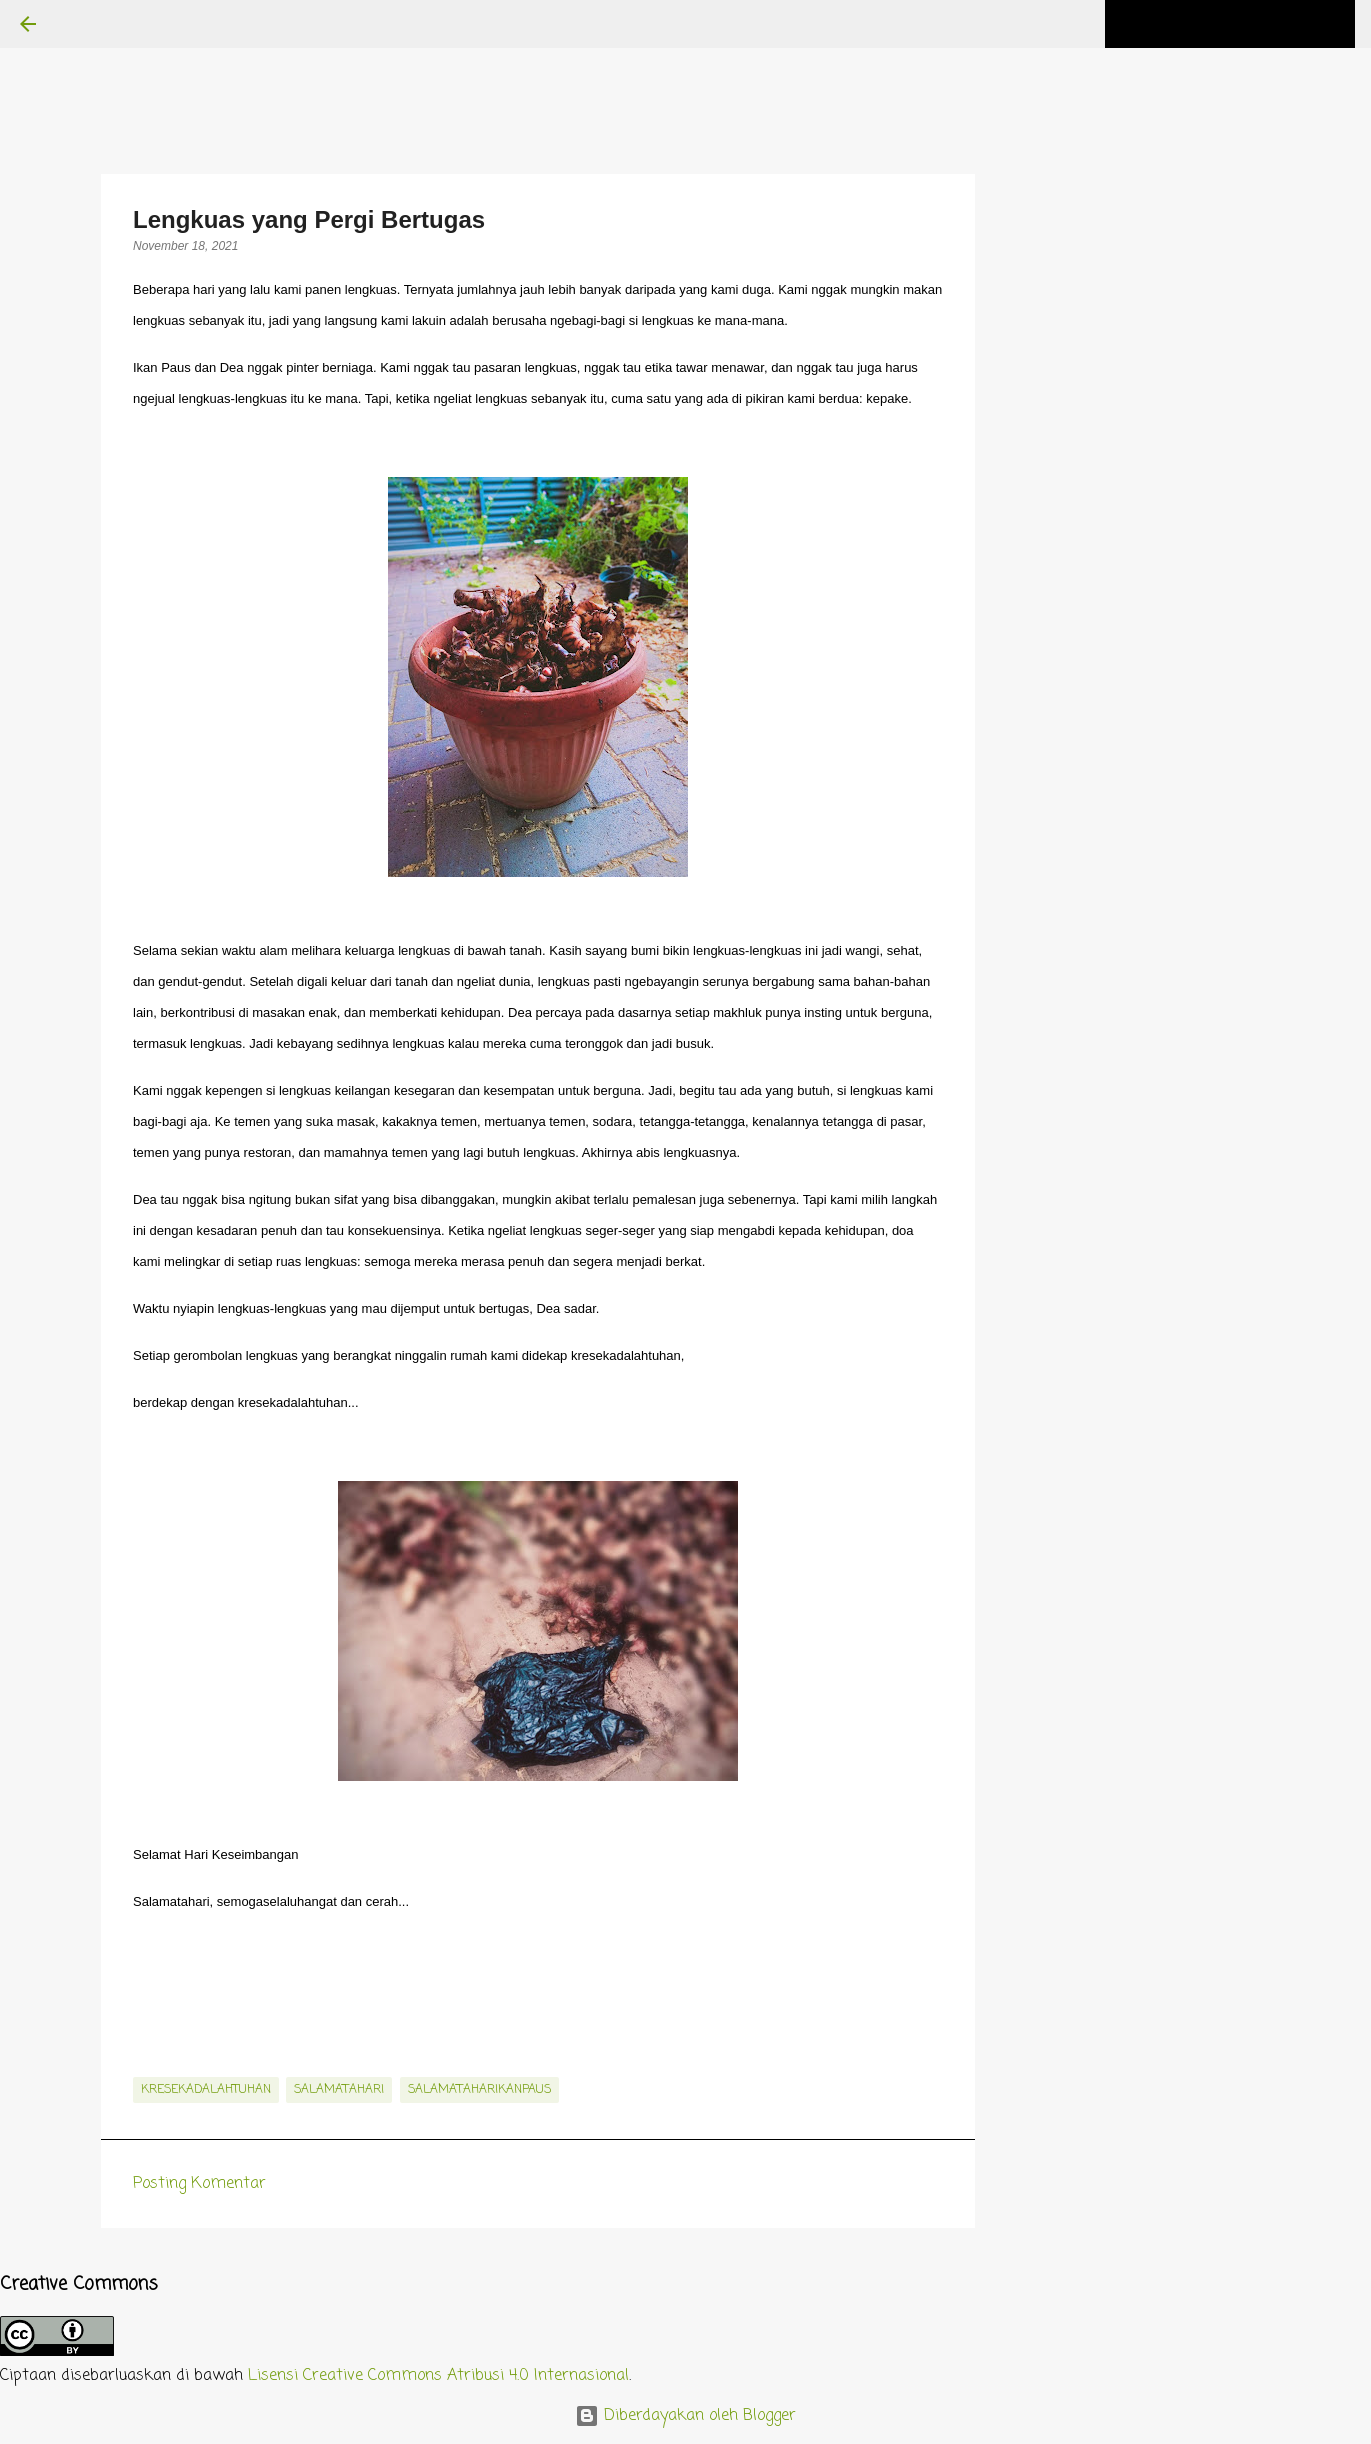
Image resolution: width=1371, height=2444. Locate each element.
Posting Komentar (199, 2184)
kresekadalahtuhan (206, 2090)
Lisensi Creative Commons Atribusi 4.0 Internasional (438, 2376)
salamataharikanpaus (479, 2090)
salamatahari (339, 2090)
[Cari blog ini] (1250, 24)
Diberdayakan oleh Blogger (685, 2416)
